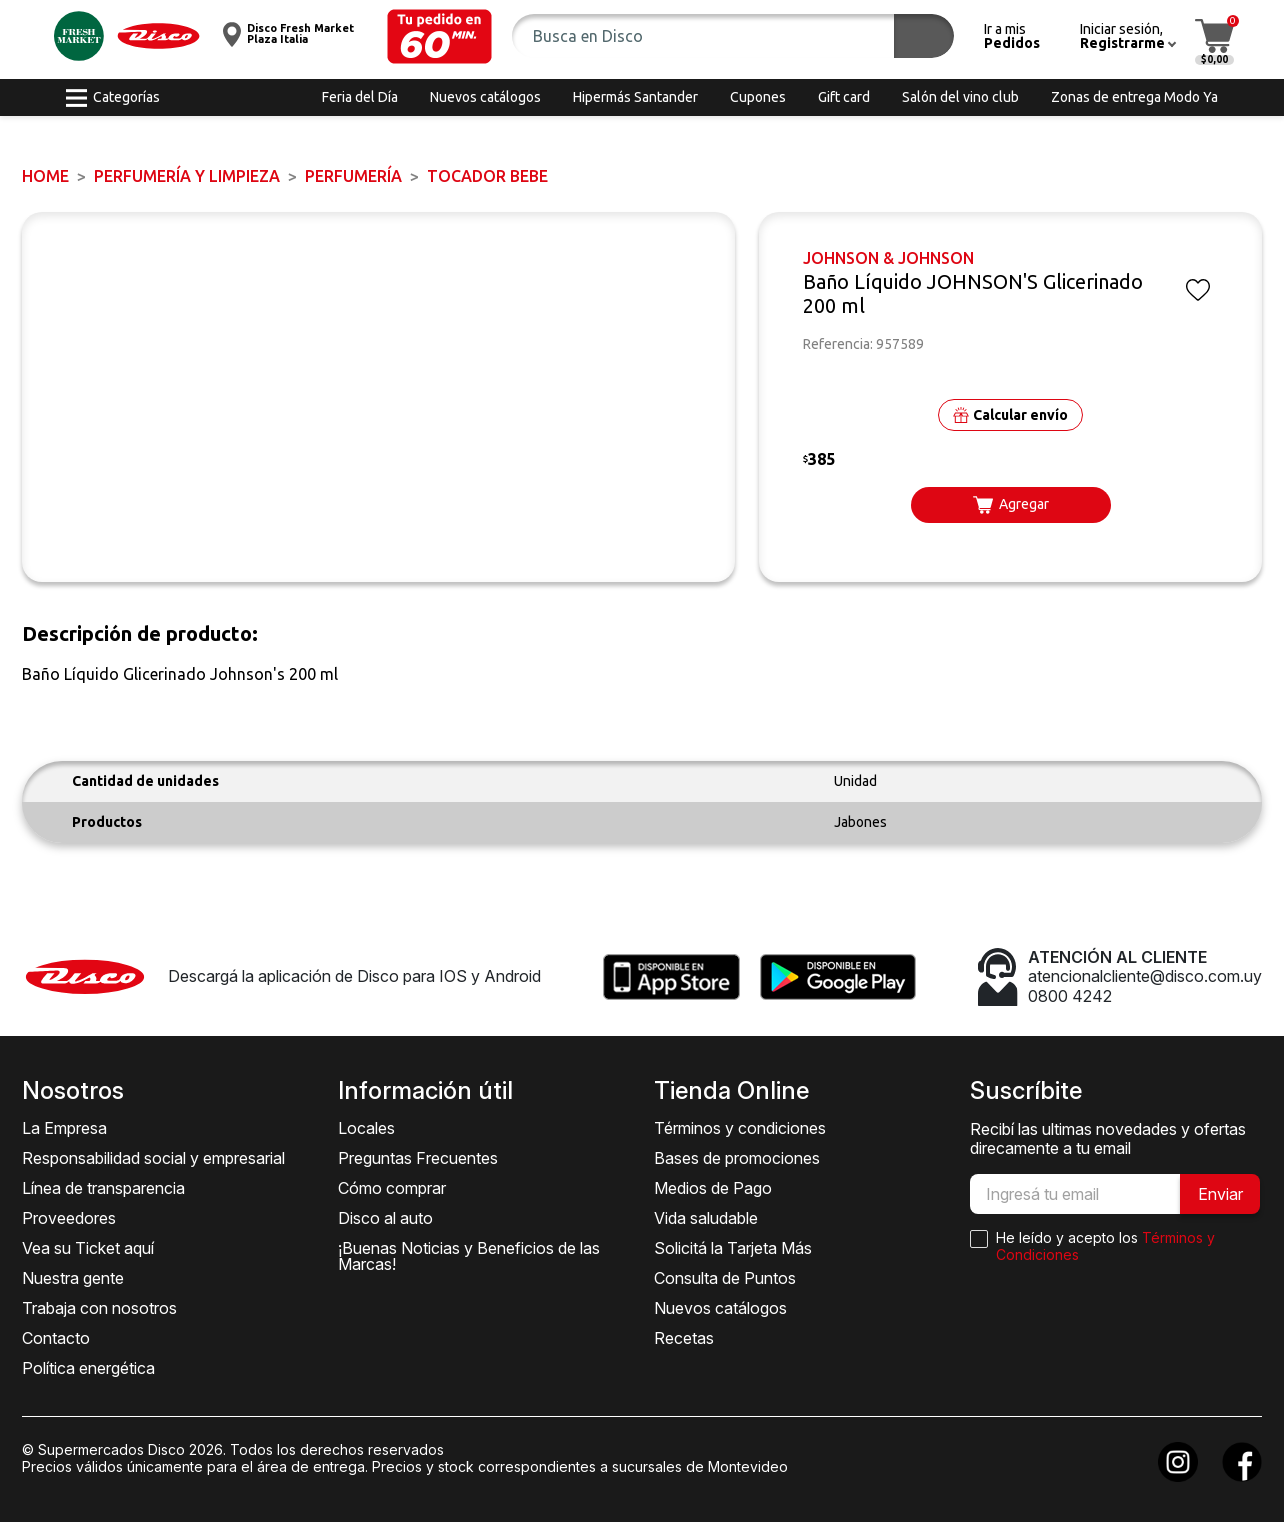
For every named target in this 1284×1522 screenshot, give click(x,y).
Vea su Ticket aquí (88, 1248)
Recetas (684, 1338)
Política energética (88, 1368)
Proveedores (69, 1218)
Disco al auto (385, 1218)
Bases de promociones (737, 1158)
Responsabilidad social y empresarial (153, 1158)
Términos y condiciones (740, 1128)
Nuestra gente (73, 1278)
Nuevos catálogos (720, 1308)
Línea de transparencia (103, 1188)
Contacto (56, 1338)
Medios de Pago (713, 1188)
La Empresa (64, 1128)
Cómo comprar (392, 1188)
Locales (366, 1128)
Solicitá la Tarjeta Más (733, 1248)
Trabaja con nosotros (99, 1308)
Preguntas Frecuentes (418, 1158)
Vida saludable (706, 1218)
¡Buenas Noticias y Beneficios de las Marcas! (469, 1256)
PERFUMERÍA (353, 176)
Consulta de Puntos (725, 1278)
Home (45, 176)
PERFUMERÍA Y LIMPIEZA (187, 176)
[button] (439, 36)
